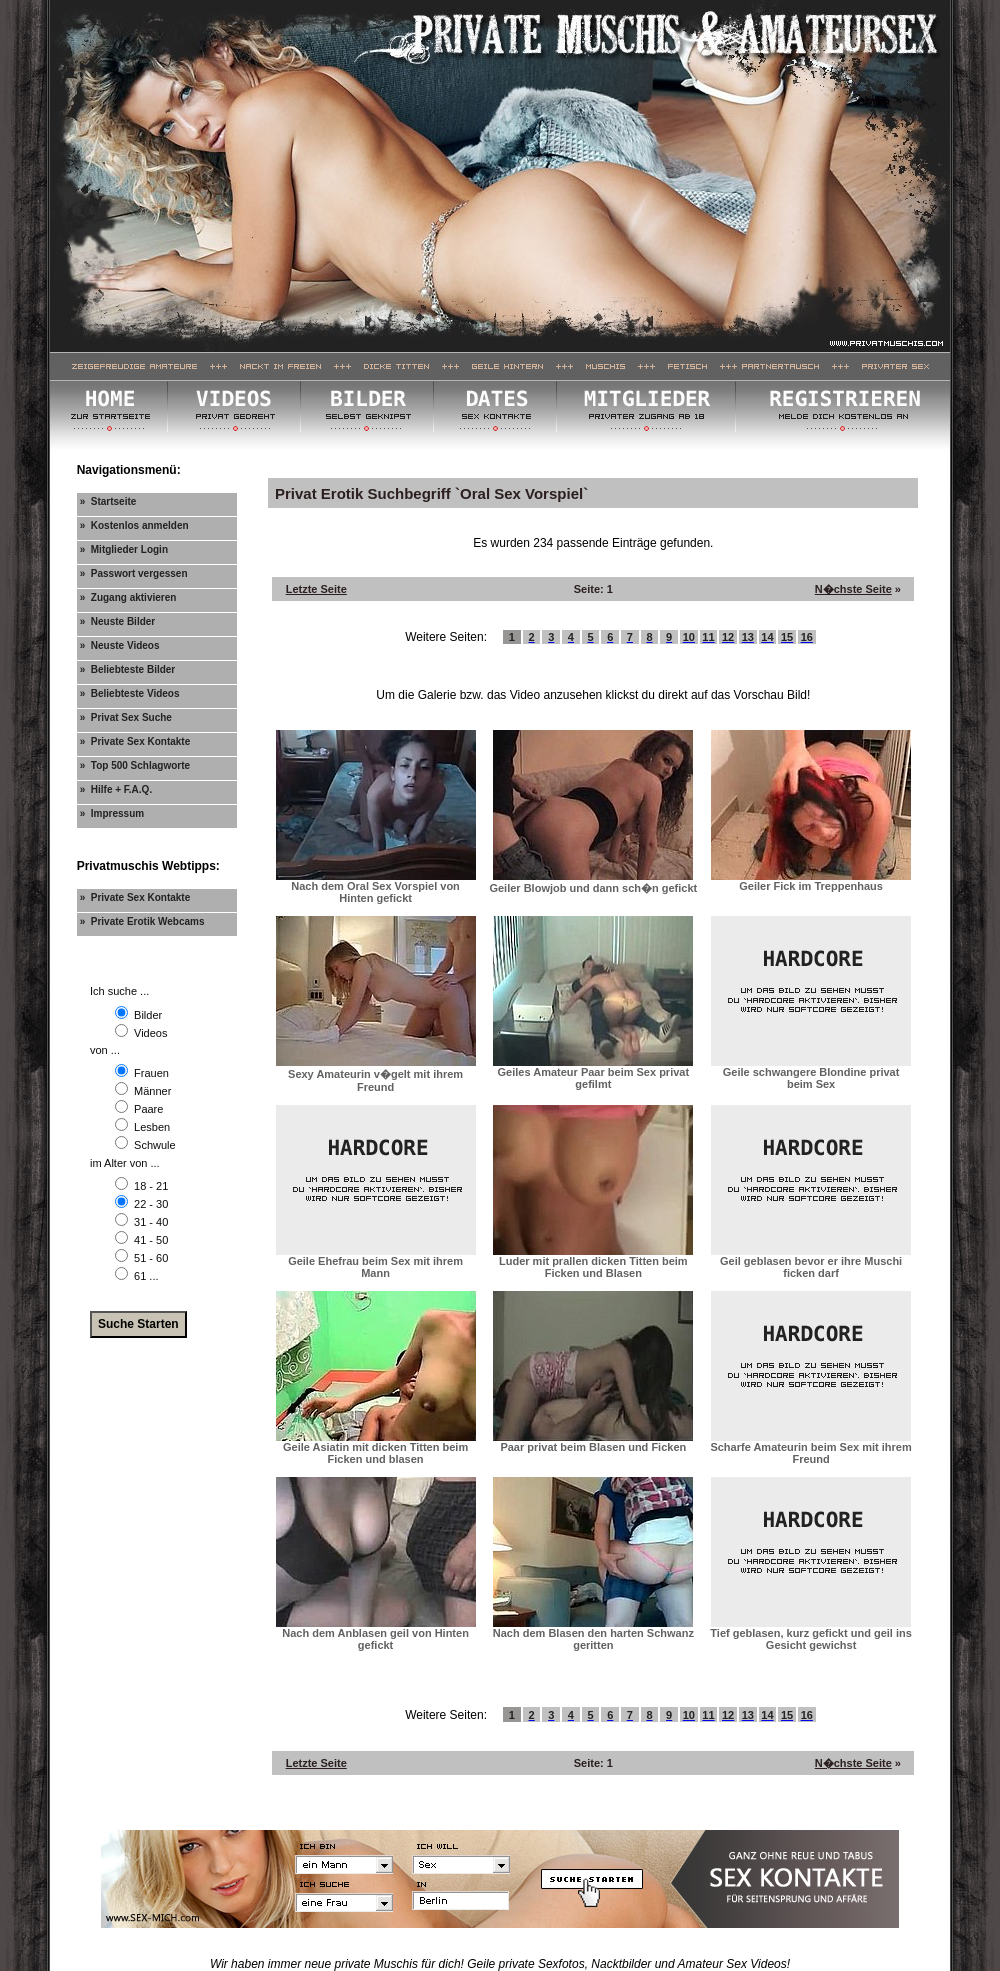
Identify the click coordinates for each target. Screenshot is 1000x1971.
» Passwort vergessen (134, 573)
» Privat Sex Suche (126, 717)
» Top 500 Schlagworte (135, 765)
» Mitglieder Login (124, 549)
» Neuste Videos (120, 645)
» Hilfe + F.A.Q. (116, 789)
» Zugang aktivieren (128, 597)
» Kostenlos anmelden (134, 525)
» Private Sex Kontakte (135, 741)
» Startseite (108, 501)
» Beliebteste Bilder (128, 669)
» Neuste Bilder (118, 621)
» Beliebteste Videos (130, 693)
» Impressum (112, 813)
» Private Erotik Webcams (142, 921)
